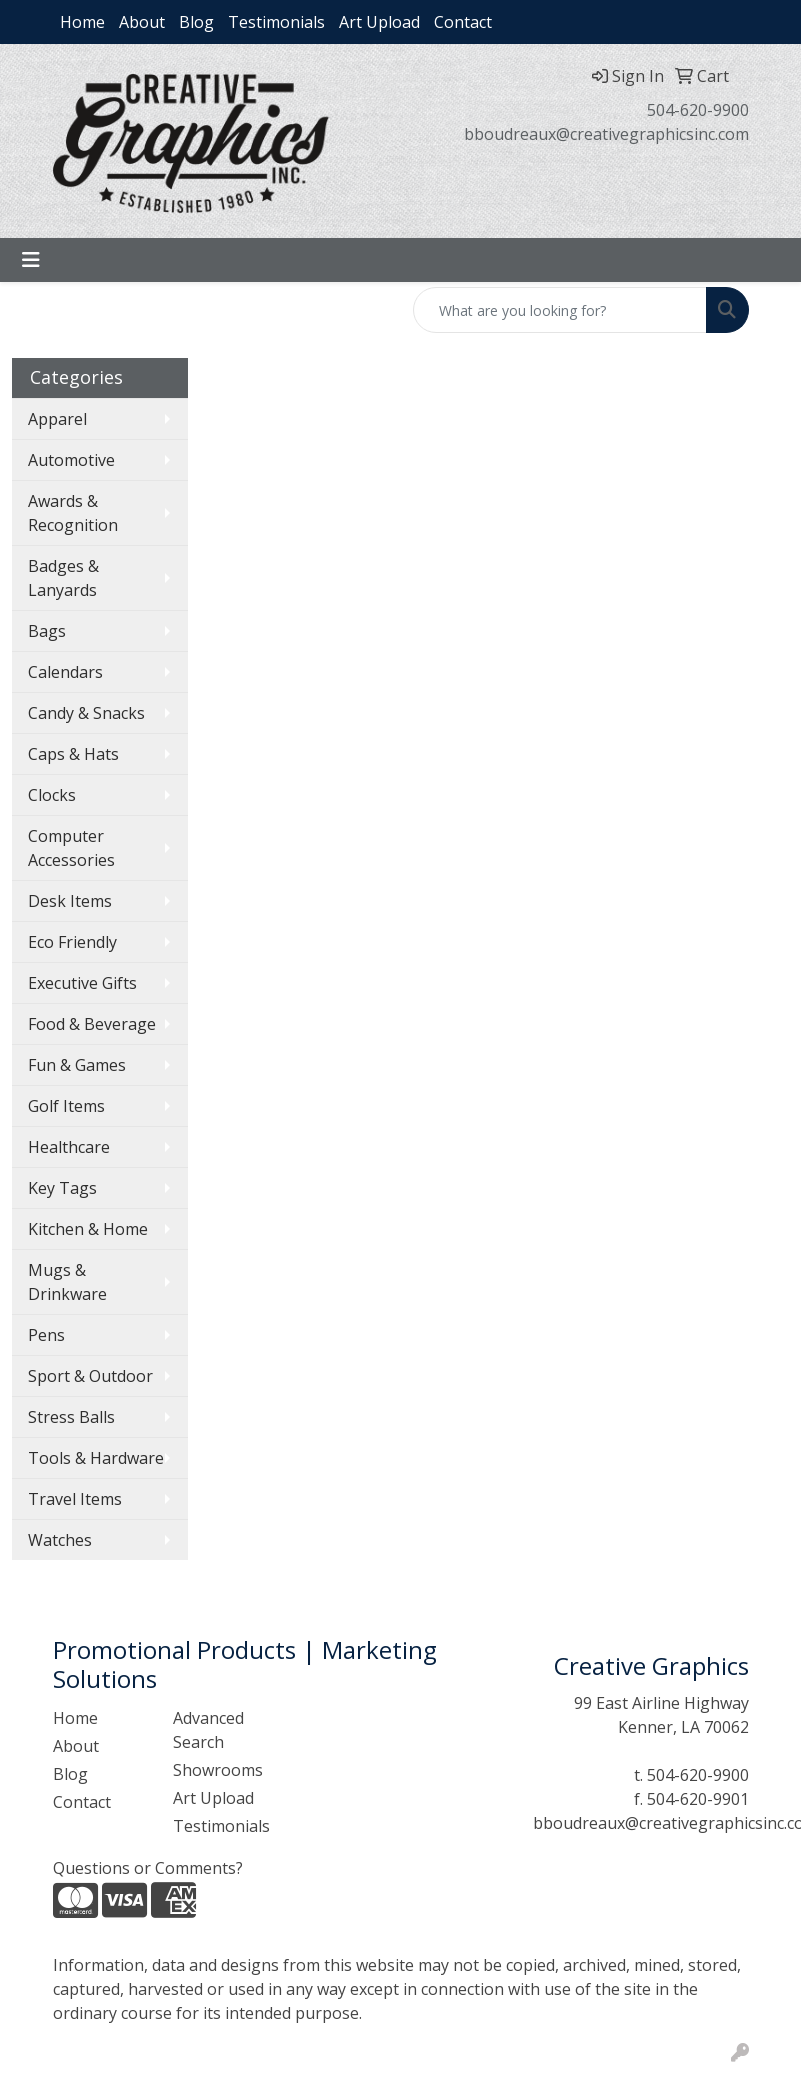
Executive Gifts (82, 983)
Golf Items (66, 1106)
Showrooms (218, 1770)
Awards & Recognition (73, 513)
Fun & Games (77, 1065)
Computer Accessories (71, 848)
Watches (60, 1540)
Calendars (65, 672)
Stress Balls (71, 1417)
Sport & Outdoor (90, 1376)
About (142, 22)
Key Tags (62, 1188)
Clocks (52, 795)
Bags (47, 631)
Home (82, 22)
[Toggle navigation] (31, 260)
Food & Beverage (92, 1024)
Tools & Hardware (96, 1458)
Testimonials (276, 22)
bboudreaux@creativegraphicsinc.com (606, 134)
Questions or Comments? (148, 1868)
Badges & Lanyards (63, 578)
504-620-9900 (698, 110)
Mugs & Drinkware (67, 1282)
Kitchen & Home (88, 1229)
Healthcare (69, 1147)
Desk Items (70, 901)
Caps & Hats (73, 754)
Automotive (71, 460)
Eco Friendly (72, 942)
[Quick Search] (560, 310)
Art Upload (379, 22)
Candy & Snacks (86, 713)
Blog (196, 22)
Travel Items (75, 1499)
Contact (463, 22)
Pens (46, 1335)
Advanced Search (208, 1730)
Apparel (57, 419)
